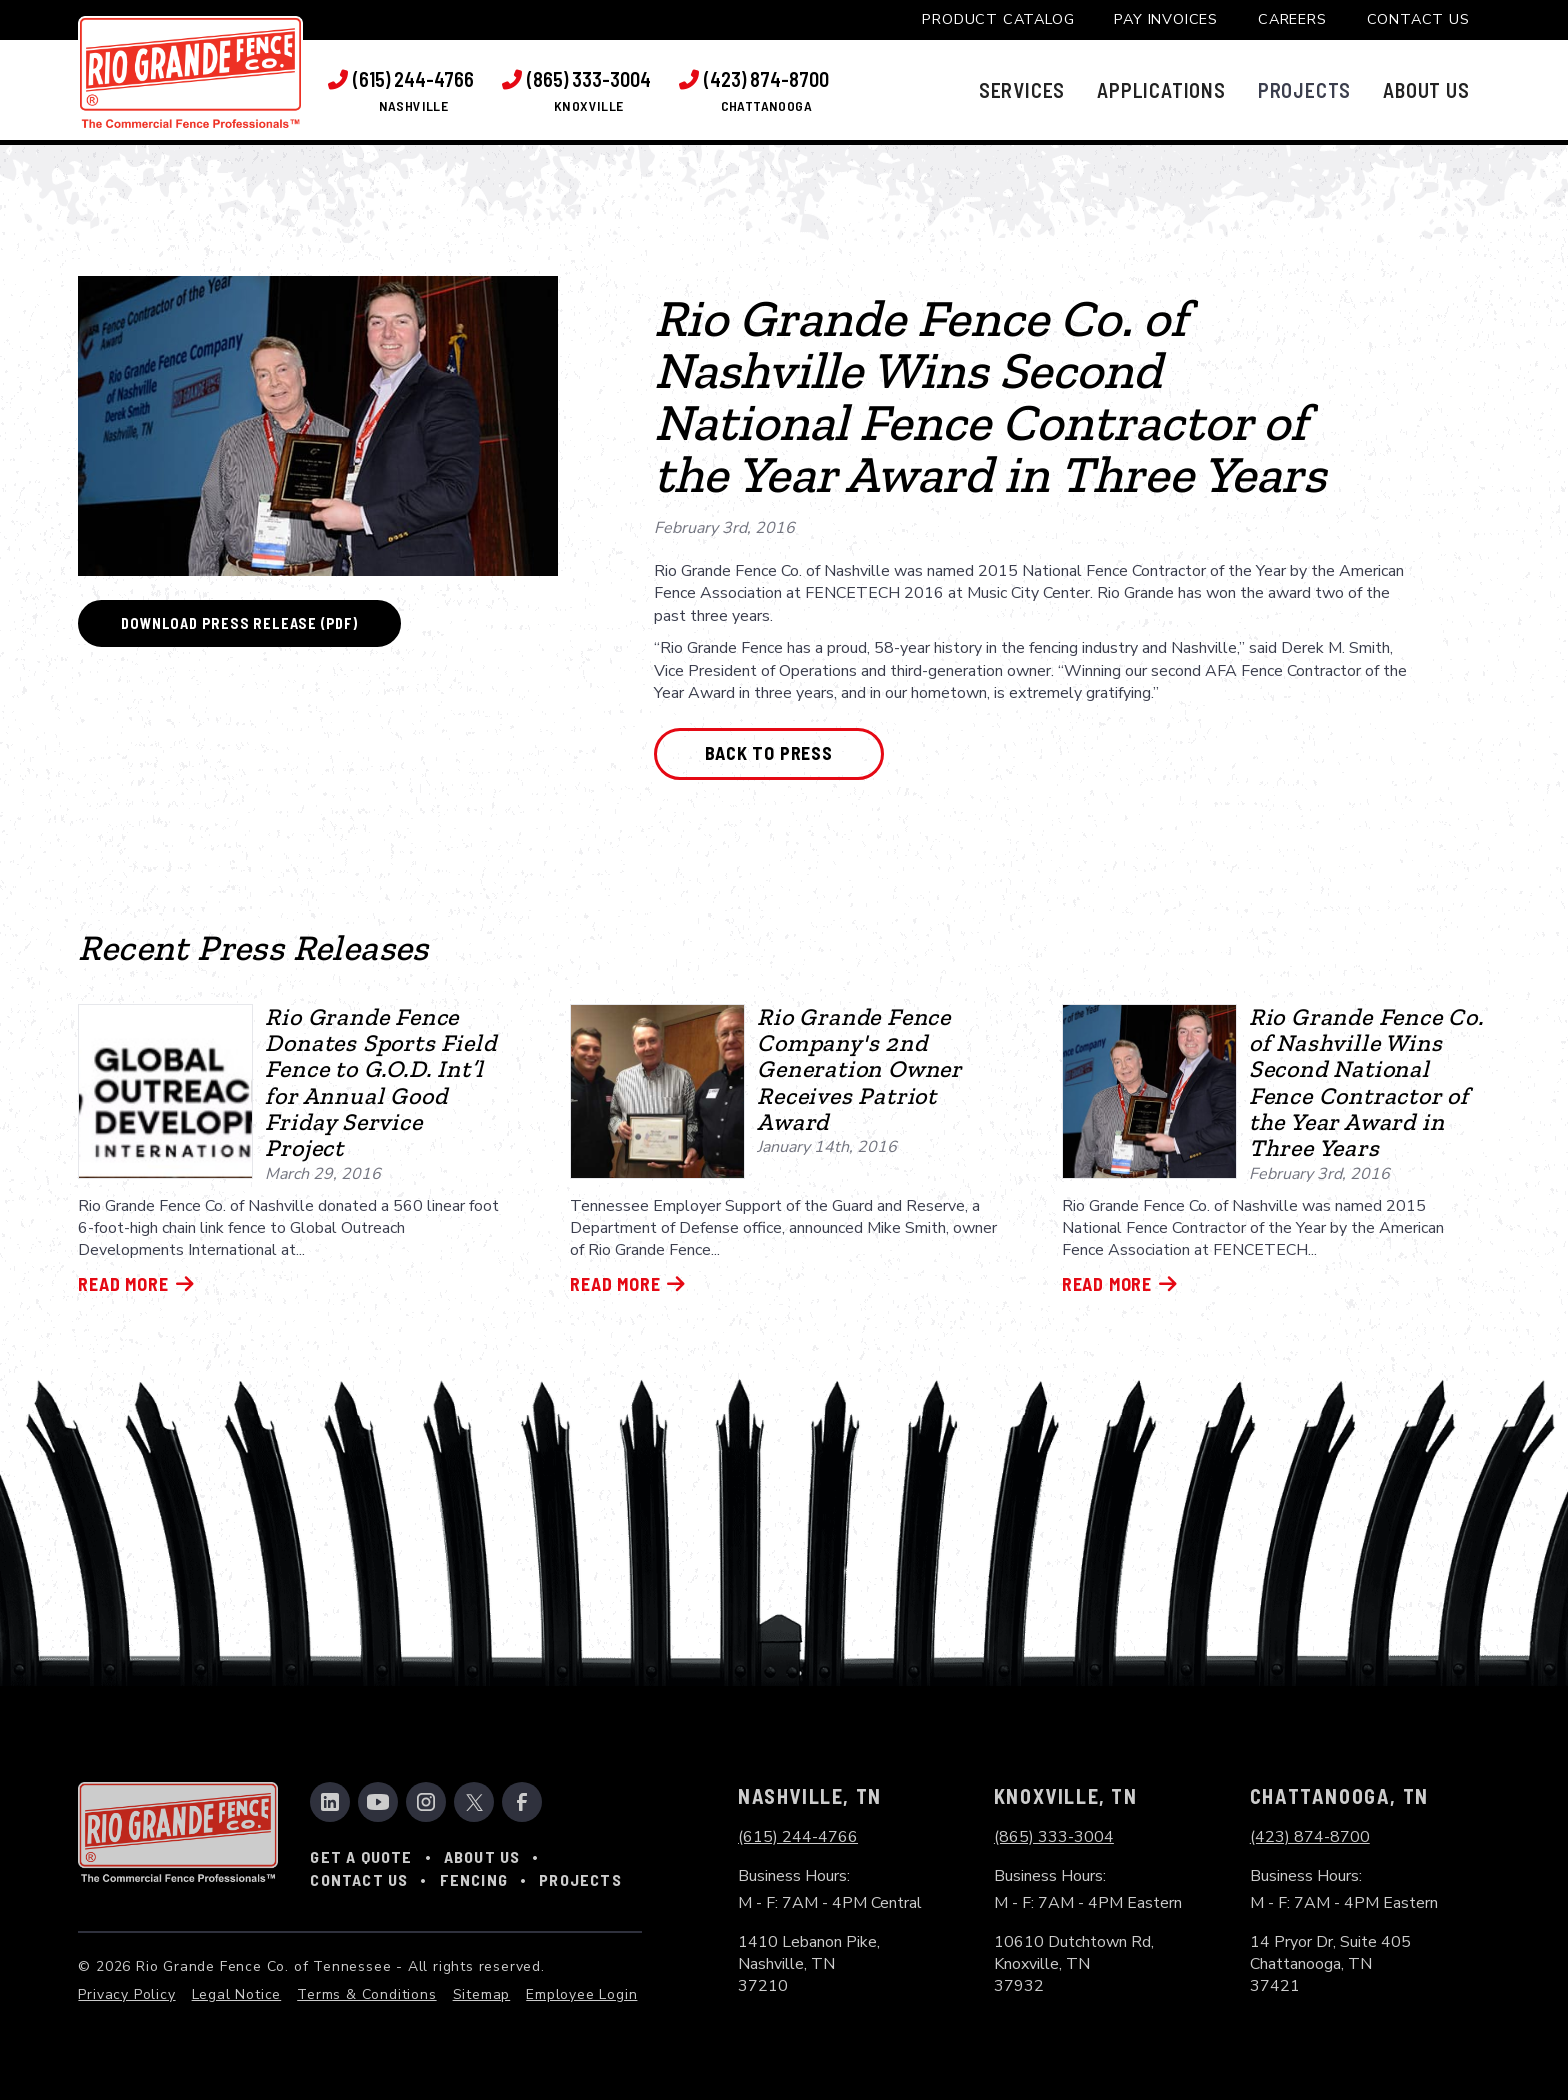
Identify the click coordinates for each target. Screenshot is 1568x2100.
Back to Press (768, 753)
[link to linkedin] (330, 1802)
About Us (482, 1856)
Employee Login (581, 1994)
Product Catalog (998, 19)
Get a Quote (361, 1856)
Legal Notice (237, 1994)
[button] (1022, 90)
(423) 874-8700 (1310, 1837)
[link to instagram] (426, 1802)
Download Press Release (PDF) (239, 623)
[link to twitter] (474, 1802)
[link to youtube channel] (378, 1802)
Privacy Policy (126, 1994)
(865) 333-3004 (1054, 1837)
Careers (1292, 19)
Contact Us (1418, 19)
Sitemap (482, 1994)
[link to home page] (190, 72)
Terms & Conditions (366, 1994)
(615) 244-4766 (798, 1837)
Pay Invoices (1166, 19)
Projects (580, 1879)
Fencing (474, 1879)
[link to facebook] (522, 1802)
